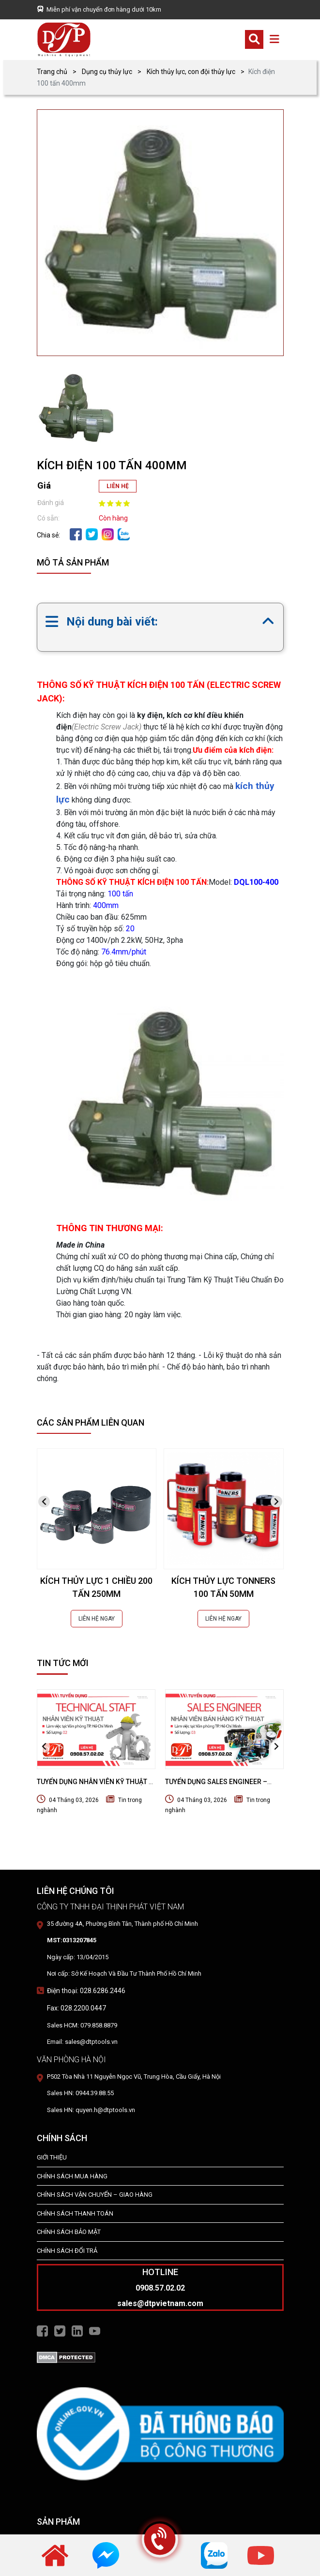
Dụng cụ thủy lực (107, 71)
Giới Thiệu (52, 2157)
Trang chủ (52, 71)
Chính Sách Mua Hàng (72, 2176)
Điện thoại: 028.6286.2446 (86, 1991)
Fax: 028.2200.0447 (76, 2008)
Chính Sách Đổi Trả (67, 2250)
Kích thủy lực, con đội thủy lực (191, 71)
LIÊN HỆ (118, 486)
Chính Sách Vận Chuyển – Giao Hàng (94, 2194)
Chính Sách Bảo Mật (69, 2231)
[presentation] (44, 1502)
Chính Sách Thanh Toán (75, 2213)
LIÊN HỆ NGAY (96, 1618)
